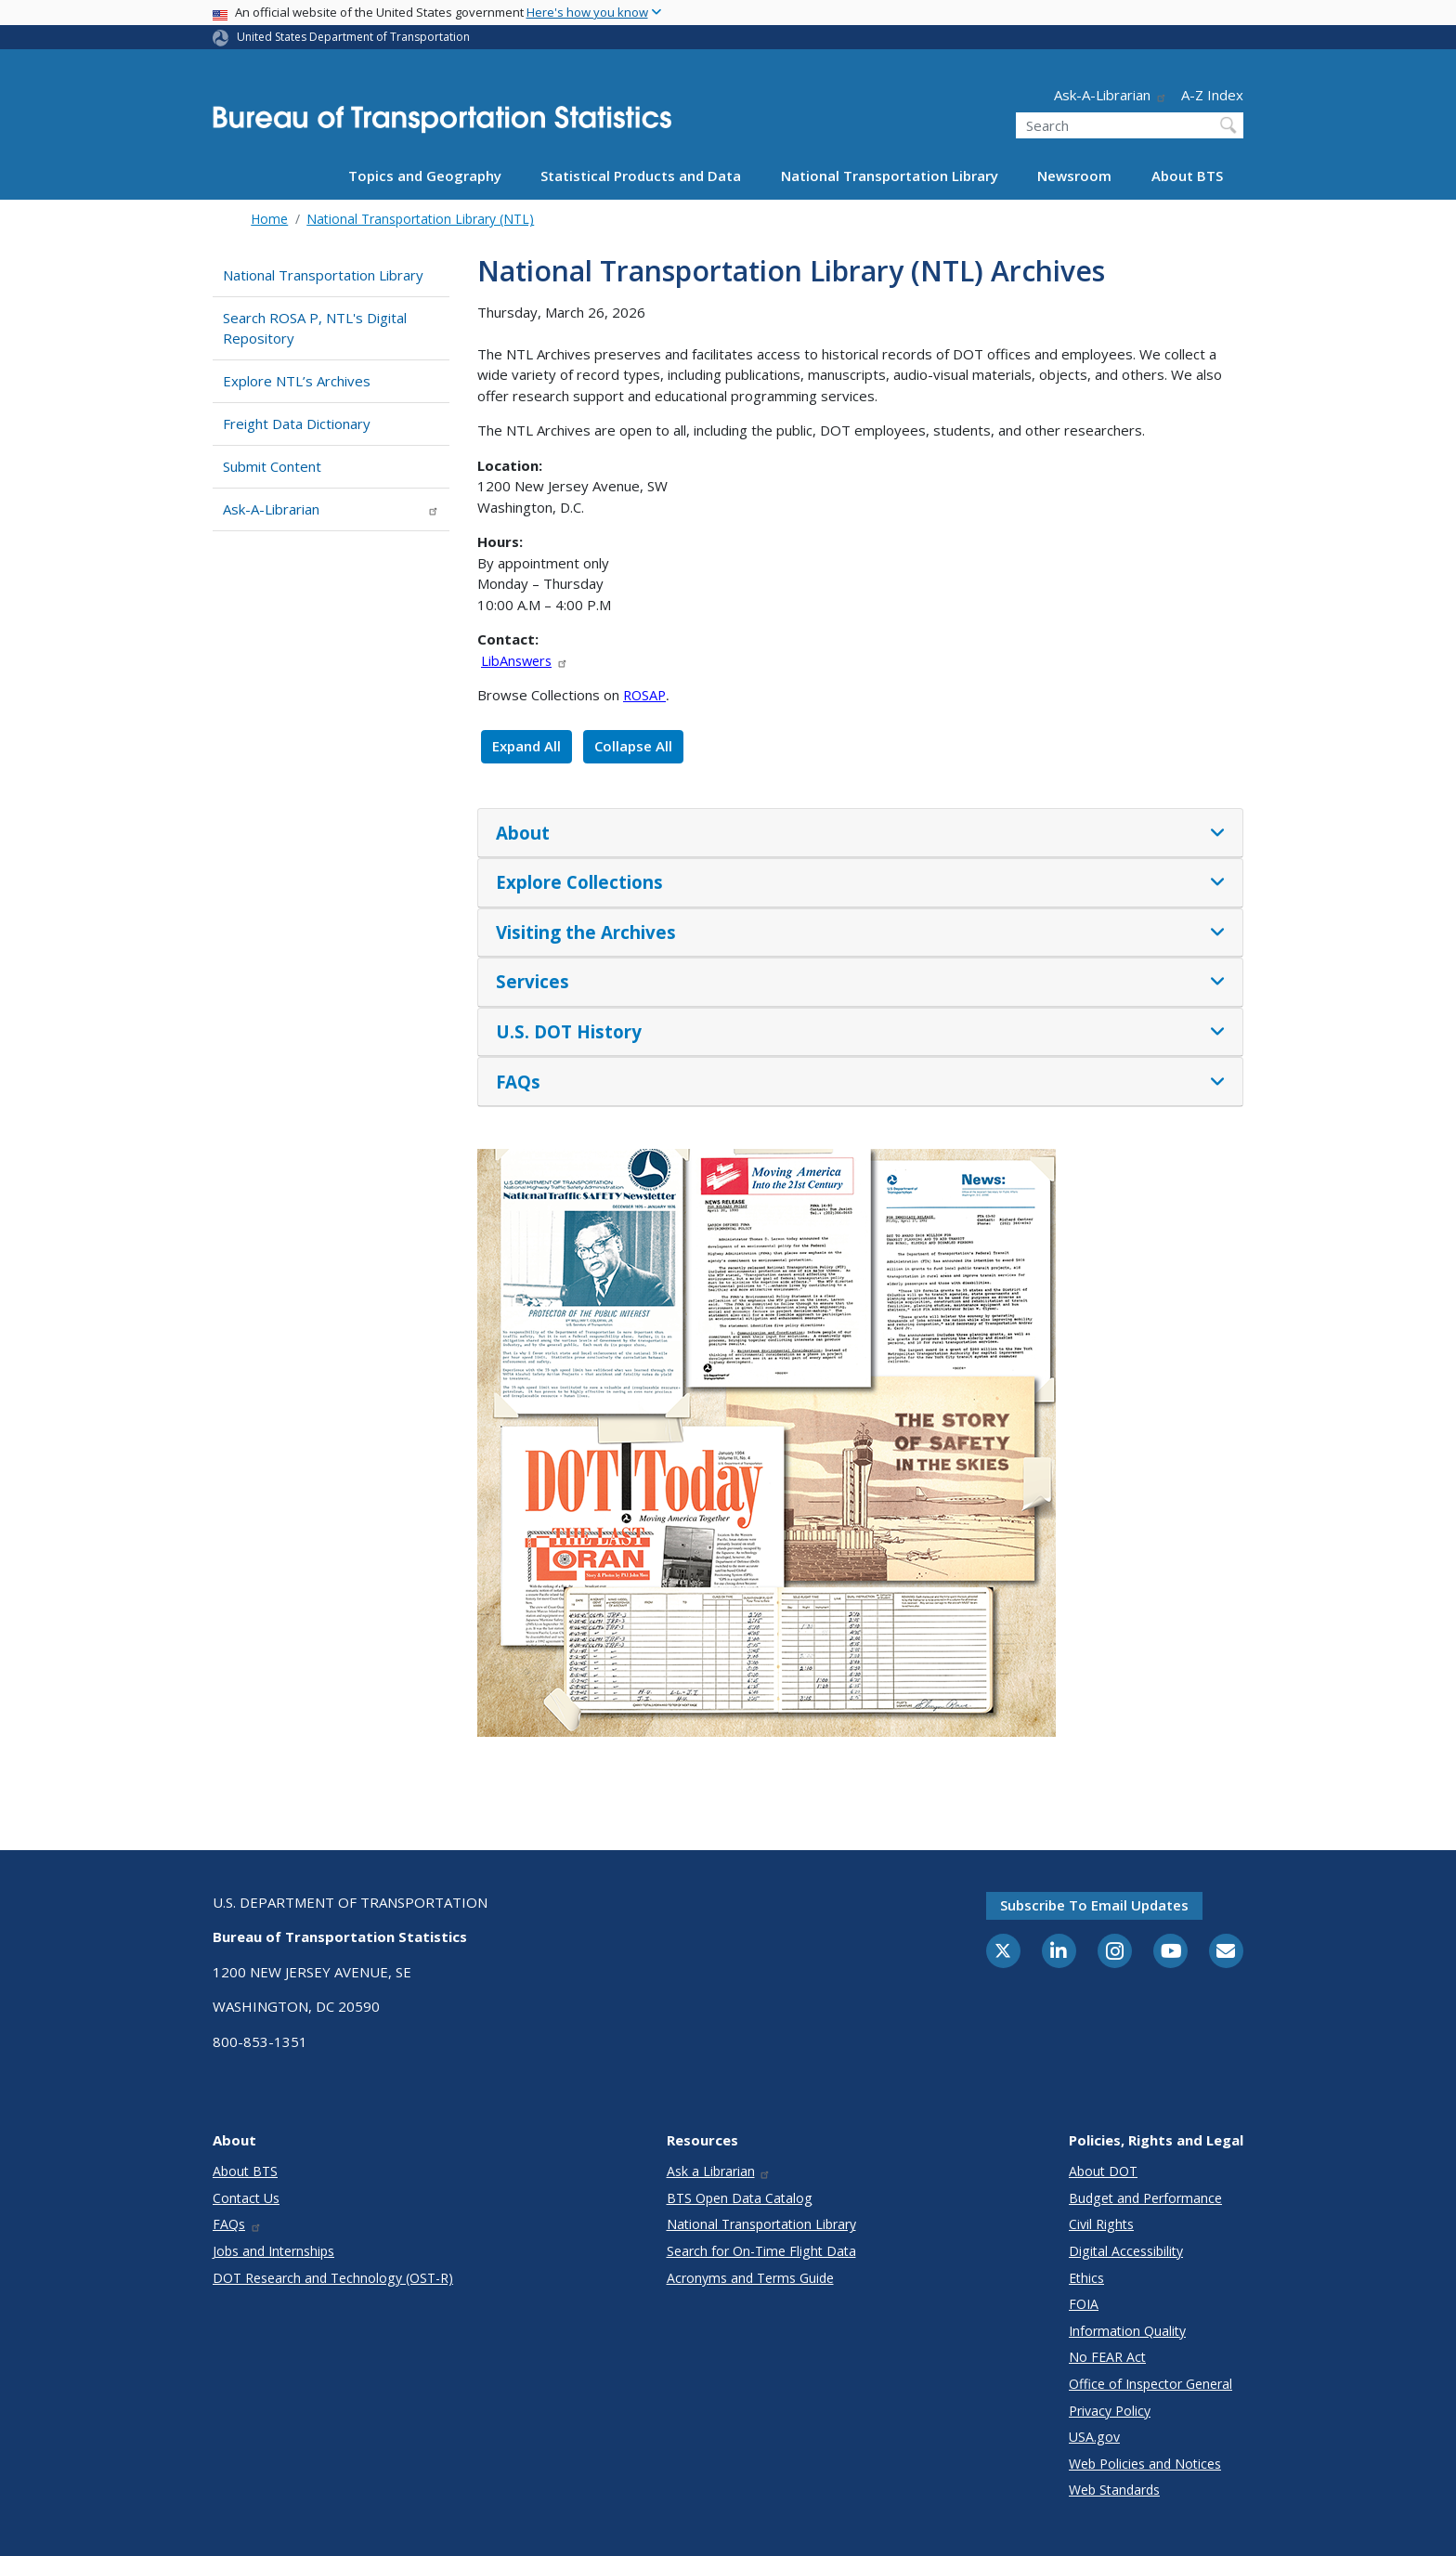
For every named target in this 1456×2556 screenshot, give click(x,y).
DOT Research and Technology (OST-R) (333, 2278)
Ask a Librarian (719, 2171)
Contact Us (246, 2198)
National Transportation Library (889, 175)
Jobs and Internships (273, 2251)
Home (269, 219)
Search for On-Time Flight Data (761, 2251)
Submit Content (272, 466)
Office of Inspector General (1150, 2384)
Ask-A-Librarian (1110, 94)
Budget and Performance (1145, 2198)
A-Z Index (1212, 94)
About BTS (1187, 175)
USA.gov (1094, 2436)
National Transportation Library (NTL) (420, 219)
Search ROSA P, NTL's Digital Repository (315, 328)
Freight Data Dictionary (296, 423)
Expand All (526, 746)
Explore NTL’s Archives (296, 381)
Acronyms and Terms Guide (750, 2278)
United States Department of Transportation (353, 37)
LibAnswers (524, 660)
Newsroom (1074, 175)
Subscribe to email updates (1094, 1905)
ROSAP (644, 694)
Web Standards (1114, 2489)
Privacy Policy (1109, 2410)
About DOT (1103, 2171)
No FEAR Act (1107, 2357)
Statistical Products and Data (640, 175)
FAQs (237, 2224)
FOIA (1083, 2304)
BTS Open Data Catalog (739, 2198)
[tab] (860, 833)
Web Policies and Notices (1145, 2463)
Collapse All (633, 746)
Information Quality (1127, 2331)
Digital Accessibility (1126, 2251)
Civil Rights (1101, 2224)
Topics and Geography (424, 175)
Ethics (1086, 2278)
